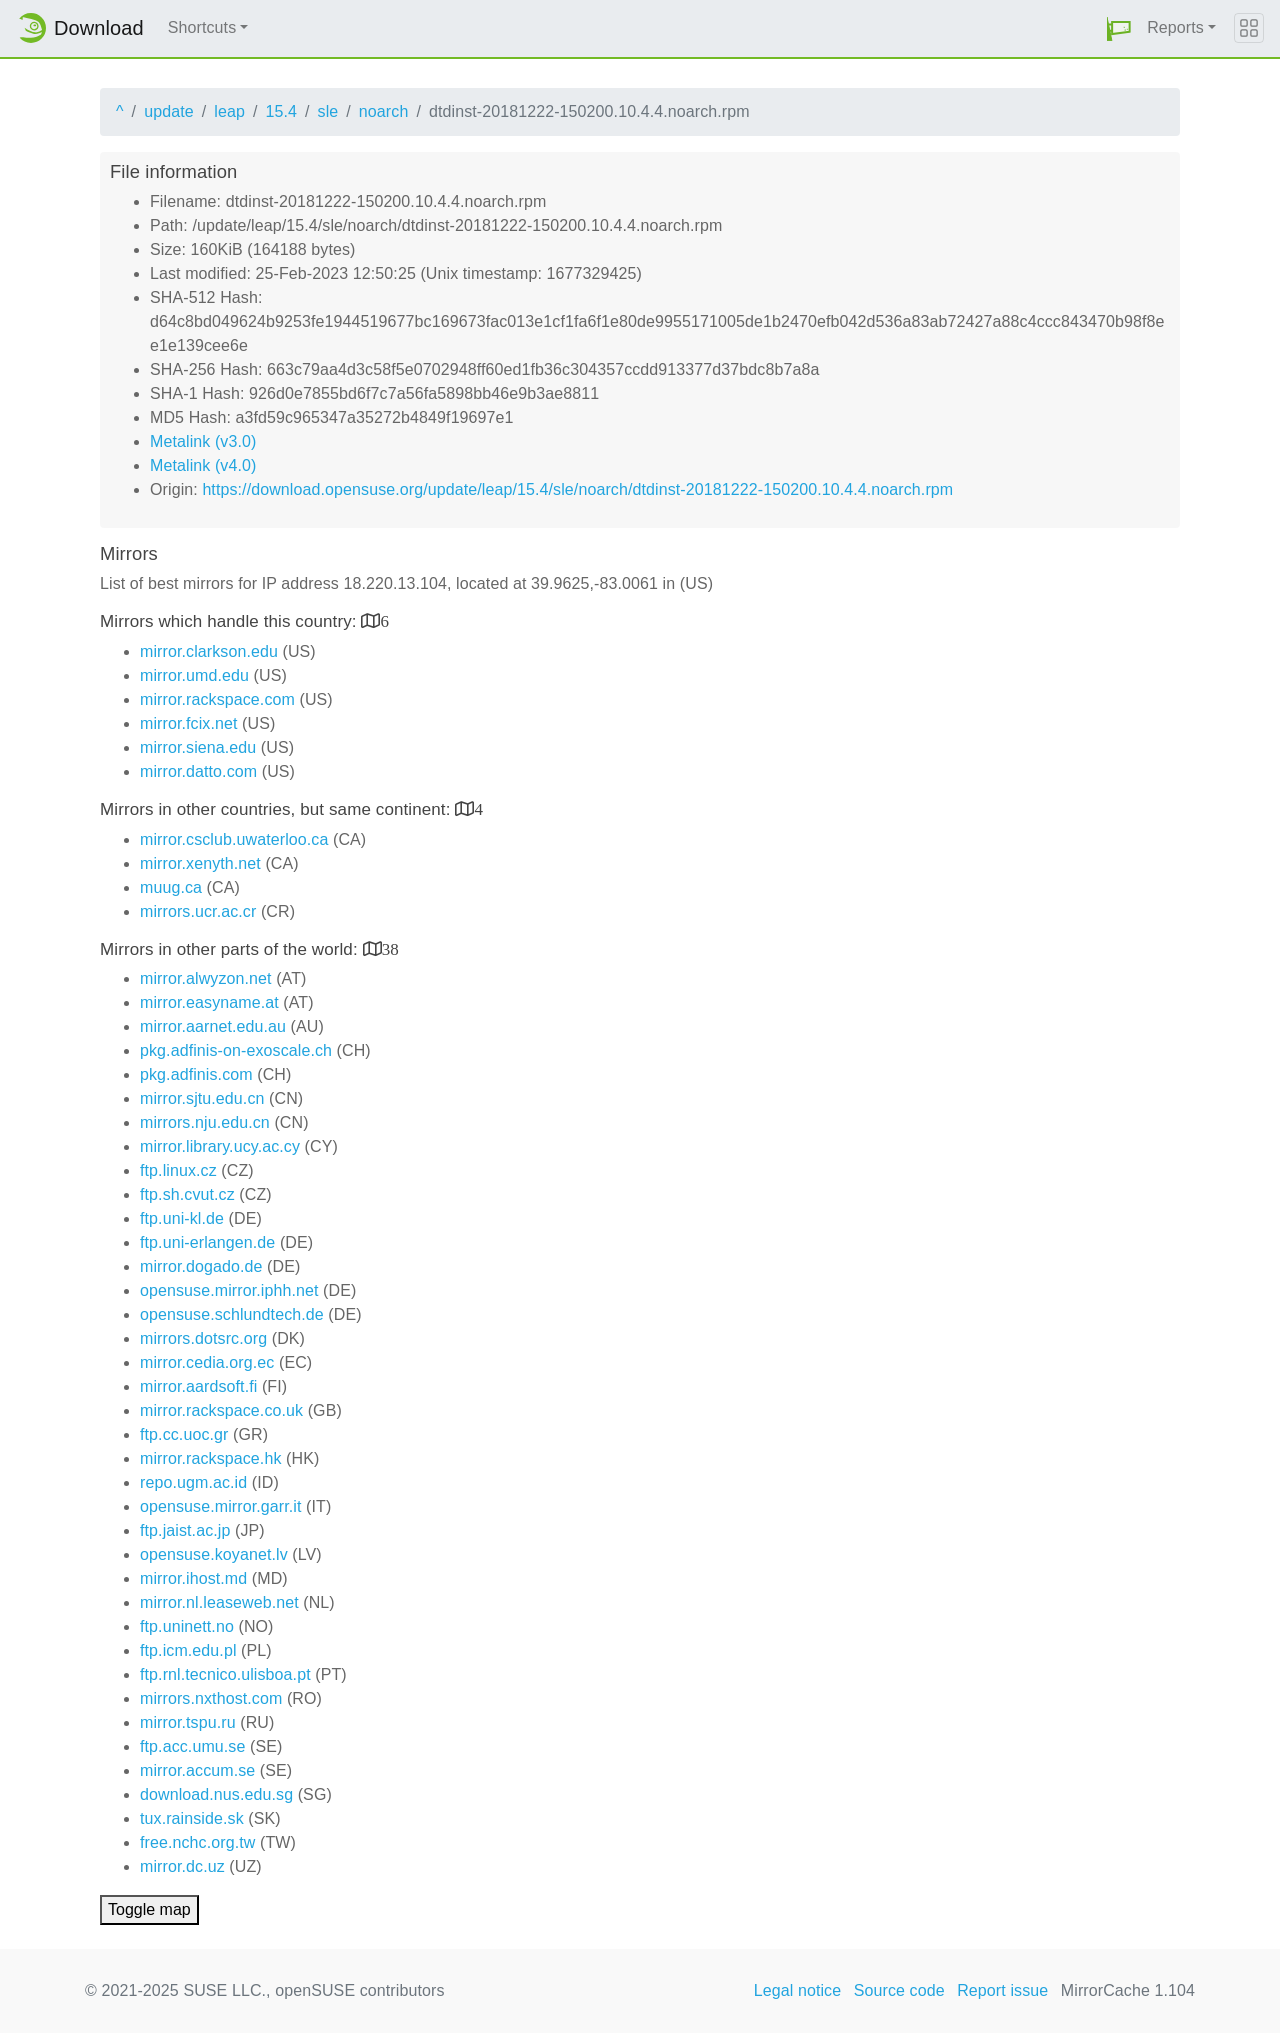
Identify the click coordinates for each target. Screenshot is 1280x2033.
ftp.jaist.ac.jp (185, 1530)
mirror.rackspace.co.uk (221, 1410)
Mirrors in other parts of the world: (231, 949)
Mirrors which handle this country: (230, 621)
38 (390, 948)
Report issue (1002, 1990)
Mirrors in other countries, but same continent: (277, 809)
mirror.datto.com (198, 771)
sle (328, 111)
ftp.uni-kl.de (182, 1218)
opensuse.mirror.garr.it (220, 1506)
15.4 (281, 111)
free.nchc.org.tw (197, 1842)
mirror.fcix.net (189, 723)
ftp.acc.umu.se (192, 1746)
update (169, 111)
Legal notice (798, 1990)
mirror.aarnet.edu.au (213, 1026)
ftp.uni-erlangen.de (207, 1242)
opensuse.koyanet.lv (214, 1554)
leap (229, 111)
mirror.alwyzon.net (206, 978)
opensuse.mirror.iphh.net (229, 1290)
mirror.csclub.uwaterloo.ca (234, 839)
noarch (384, 111)
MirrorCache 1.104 (1128, 1990)
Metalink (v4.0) (203, 465)
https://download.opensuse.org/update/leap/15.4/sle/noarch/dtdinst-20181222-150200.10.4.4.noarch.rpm (577, 489)
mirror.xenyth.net (200, 863)
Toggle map (149, 1909)
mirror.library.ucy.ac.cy (220, 1146)
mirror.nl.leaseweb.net (219, 1602)
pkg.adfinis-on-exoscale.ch (236, 1050)
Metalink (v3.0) (203, 441)
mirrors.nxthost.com (211, 1698)
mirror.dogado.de (201, 1266)
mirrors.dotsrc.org (203, 1338)
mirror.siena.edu (198, 747)
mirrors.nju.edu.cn (205, 1122)
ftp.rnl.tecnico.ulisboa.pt (225, 1674)
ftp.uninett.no (187, 1626)
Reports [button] (1175, 27)
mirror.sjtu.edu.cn (202, 1098)
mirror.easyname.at (209, 1002)
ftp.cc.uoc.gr (184, 1434)
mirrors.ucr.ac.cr (198, 911)
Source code (899, 1990)
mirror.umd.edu (194, 675)
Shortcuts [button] (202, 27)
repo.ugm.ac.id (193, 1482)
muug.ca (171, 887)
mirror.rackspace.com (217, 699)
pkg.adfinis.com (196, 1074)
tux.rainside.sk (192, 1818)
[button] (1119, 28)
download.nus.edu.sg (216, 1794)
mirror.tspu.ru (188, 1722)
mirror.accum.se (197, 1770)
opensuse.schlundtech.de (232, 1314)
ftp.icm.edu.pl (188, 1650)
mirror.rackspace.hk (211, 1458)
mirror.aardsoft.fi (198, 1386)
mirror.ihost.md (193, 1578)
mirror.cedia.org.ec (207, 1362)
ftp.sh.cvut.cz (187, 1194)
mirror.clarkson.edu (209, 651)
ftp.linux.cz (178, 1170)
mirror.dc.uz (182, 1866)
